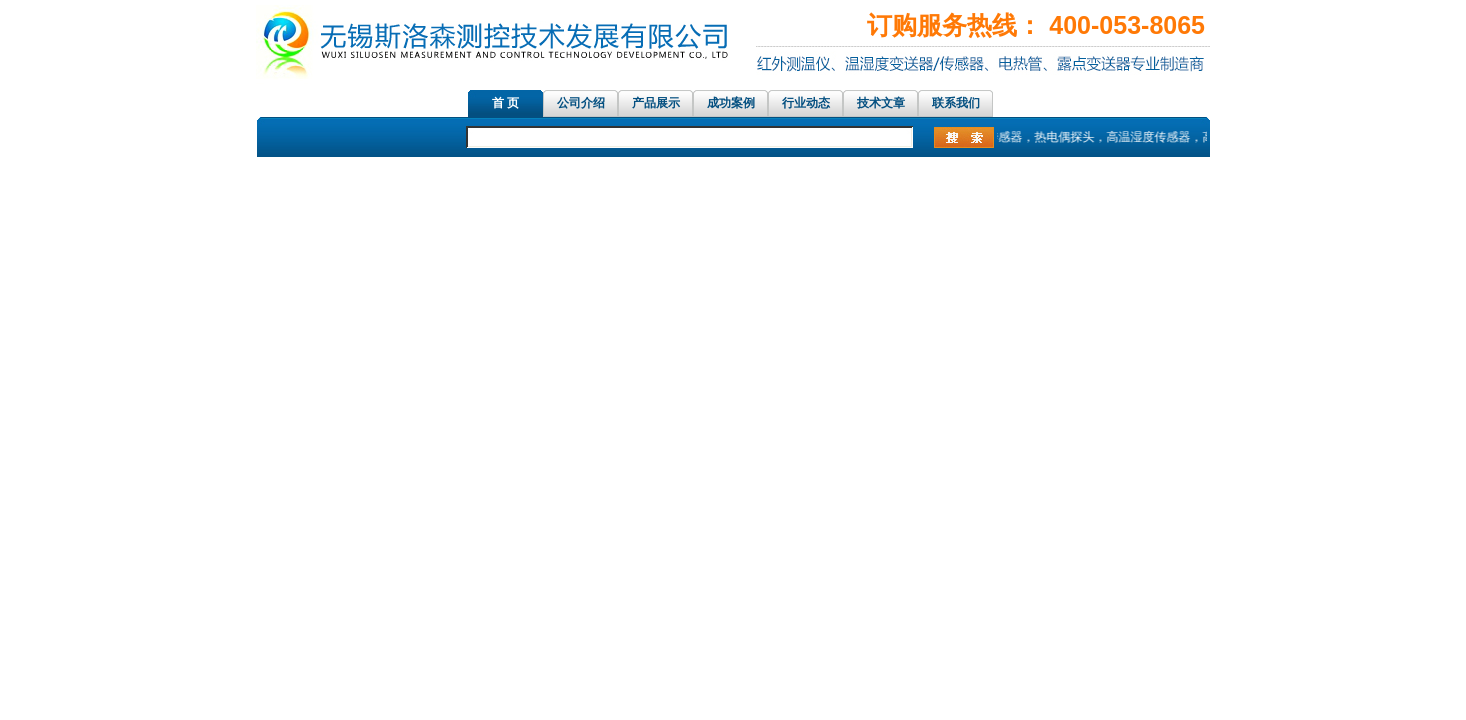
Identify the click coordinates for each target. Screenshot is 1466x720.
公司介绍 (581, 103)
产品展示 (656, 103)
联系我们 (956, 103)
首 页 (505, 103)
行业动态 (806, 103)
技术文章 (881, 103)
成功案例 (731, 103)
